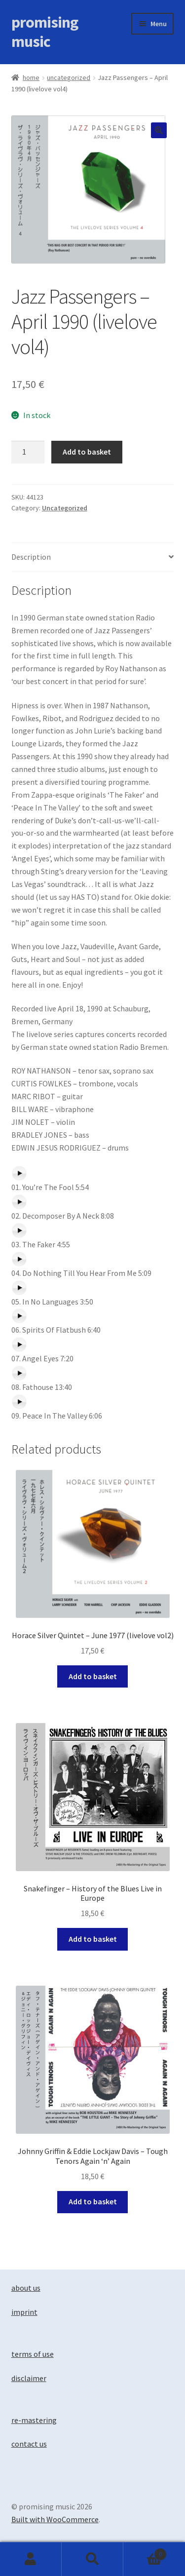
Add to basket (87, 452)
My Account (31, 2559)
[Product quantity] (28, 452)
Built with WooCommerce (55, 2519)
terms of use (32, 2354)
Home (31, 77)
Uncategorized (68, 77)
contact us (29, 2444)
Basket (145, 2552)
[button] (159, 130)
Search (92, 2559)
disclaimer (28, 2378)
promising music (44, 31)
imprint (24, 2312)
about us (25, 2288)
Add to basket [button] (93, 1676)
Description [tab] (31, 557)
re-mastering (34, 2420)
